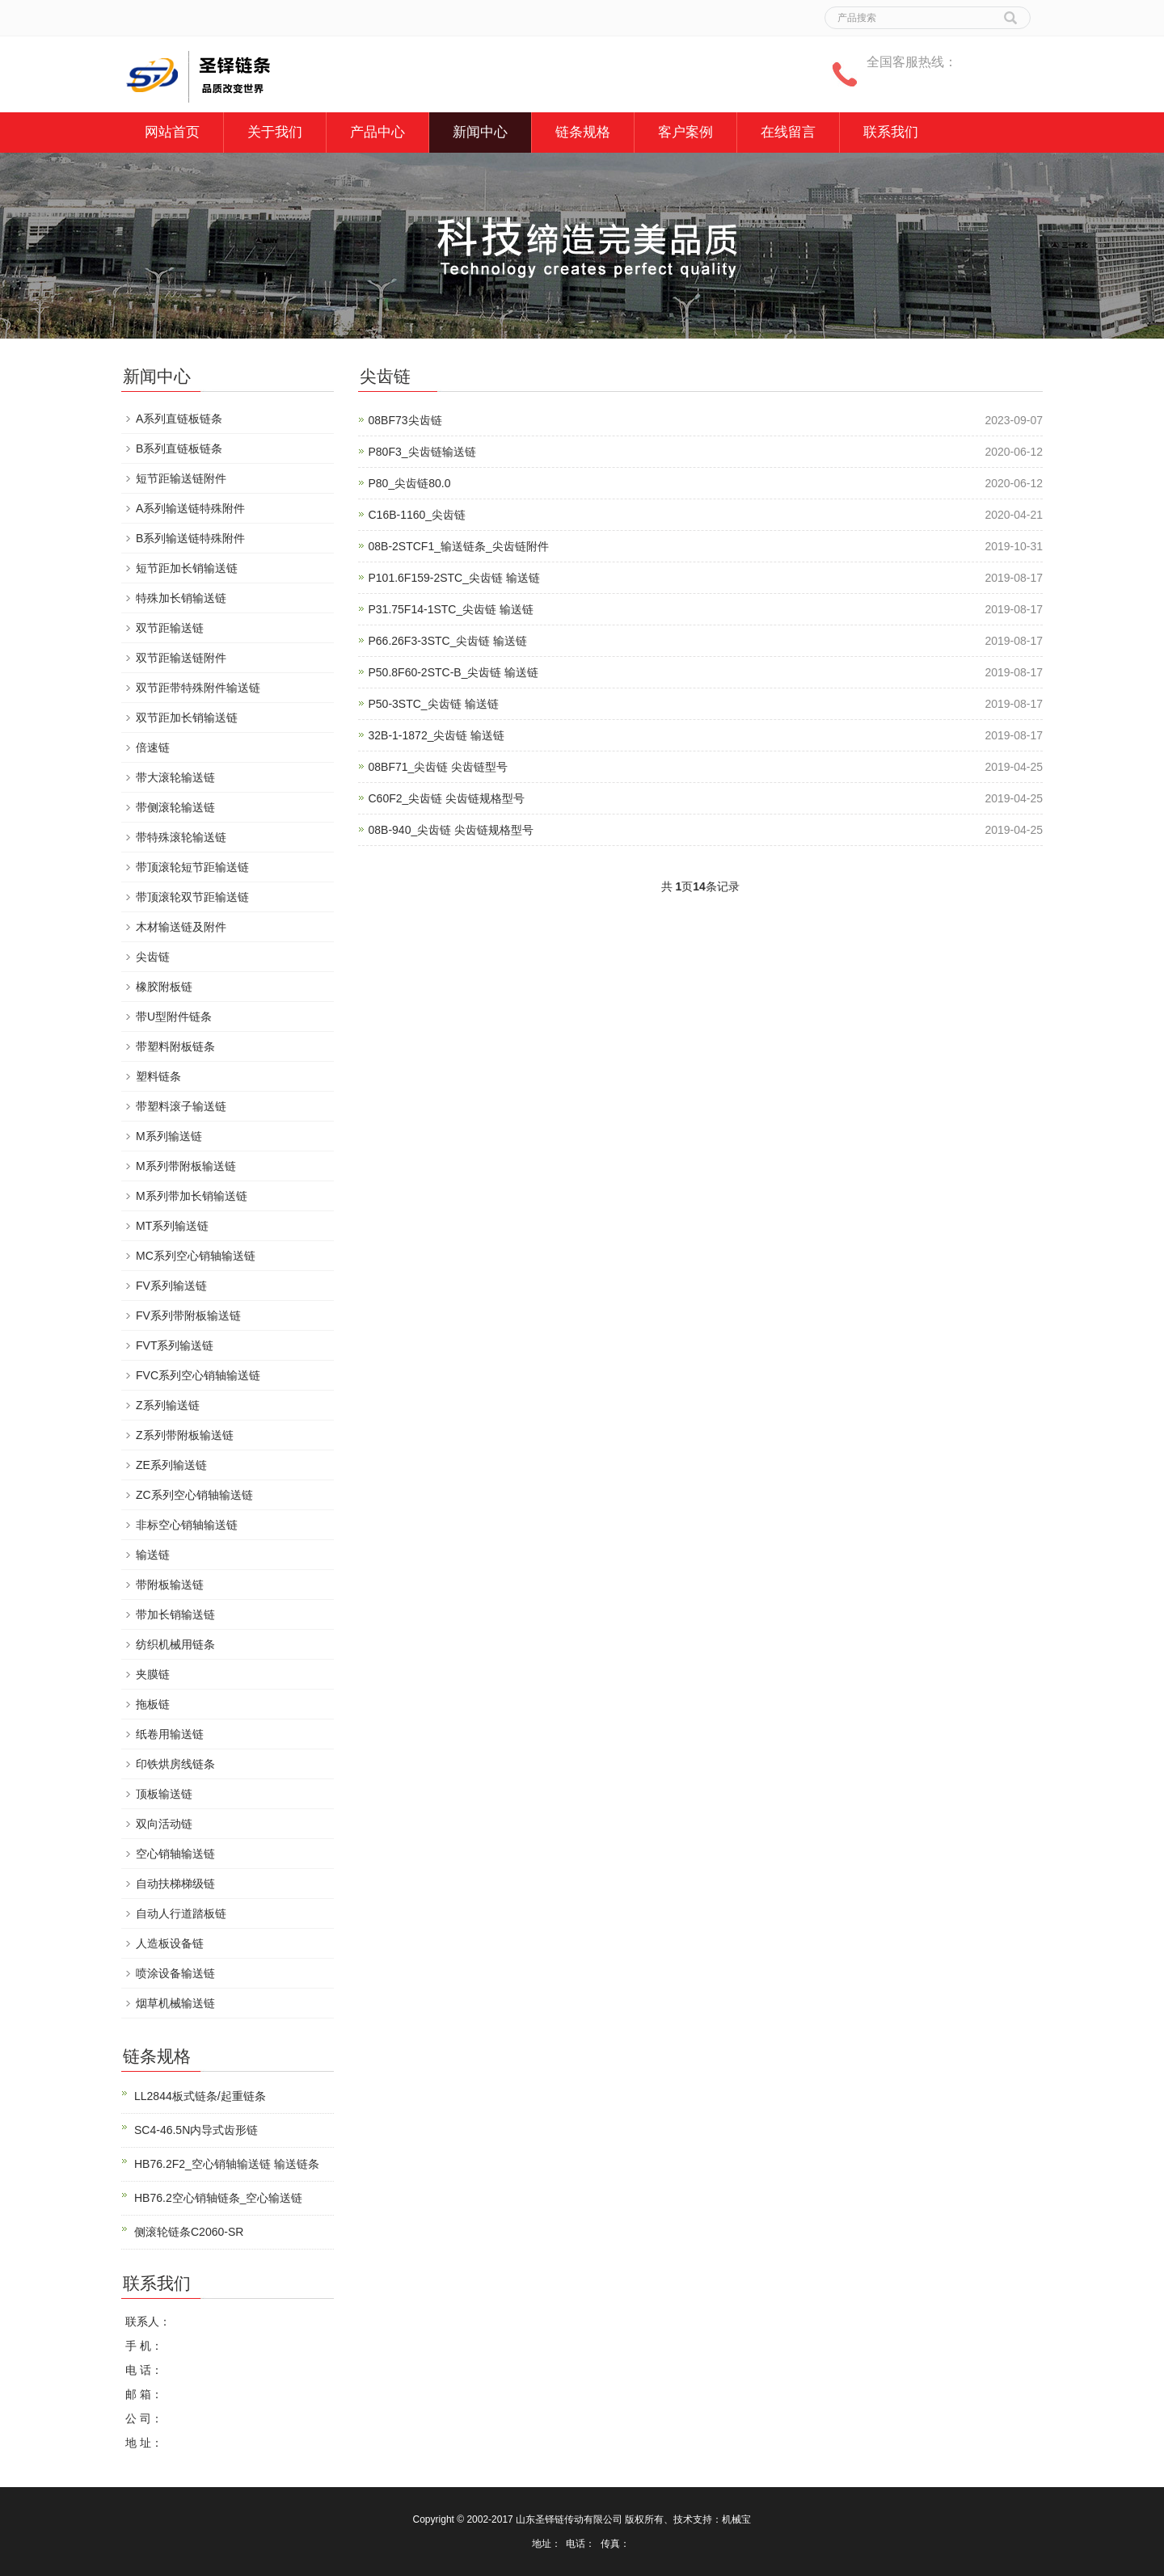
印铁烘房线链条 (175, 1763)
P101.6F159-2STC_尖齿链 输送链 (454, 577)
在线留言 (788, 132)
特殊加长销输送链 (181, 597)
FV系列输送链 (171, 1285)
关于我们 (274, 132)
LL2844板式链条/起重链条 (200, 2096)
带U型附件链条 (174, 1016)
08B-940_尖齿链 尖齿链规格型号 (451, 829)
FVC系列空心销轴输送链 (198, 1375)
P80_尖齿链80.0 (410, 483)
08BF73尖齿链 (405, 420)
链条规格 (582, 132)
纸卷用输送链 (170, 1734)
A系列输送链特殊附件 (190, 508)
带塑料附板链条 (175, 1046)
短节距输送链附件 (181, 478)
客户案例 (685, 132)
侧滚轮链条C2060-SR (188, 2231)
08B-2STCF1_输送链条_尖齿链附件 (459, 546)
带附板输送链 (170, 1584)
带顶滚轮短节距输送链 (192, 867)
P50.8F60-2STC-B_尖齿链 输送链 (454, 672)
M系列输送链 (169, 1136)
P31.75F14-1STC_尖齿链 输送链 (451, 609)
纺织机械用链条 (175, 1644)
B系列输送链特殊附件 (190, 538)
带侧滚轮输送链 (175, 807)
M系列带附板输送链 (186, 1166)
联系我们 (890, 132)
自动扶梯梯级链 (175, 1883)
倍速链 (153, 747)
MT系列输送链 (172, 1225)
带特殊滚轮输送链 (181, 837)
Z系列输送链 (168, 1405)
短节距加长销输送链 (187, 568)
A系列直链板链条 (179, 418)
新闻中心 (480, 132)
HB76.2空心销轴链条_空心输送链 (218, 2197)
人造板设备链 (170, 1943)
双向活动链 (164, 1823)
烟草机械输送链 (175, 2003)
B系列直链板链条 (179, 448)
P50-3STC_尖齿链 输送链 (434, 703)
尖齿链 (153, 956)
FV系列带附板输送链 (188, 1315)
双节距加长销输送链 (187, 717)
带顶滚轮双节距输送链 (192, 896)
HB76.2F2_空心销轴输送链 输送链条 (226, 2163)
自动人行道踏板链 (181, 1913)
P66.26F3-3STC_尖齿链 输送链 (448, 640)
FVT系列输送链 (174, 1345)
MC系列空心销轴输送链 (195, 1255)
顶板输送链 (164, 1793)
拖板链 (153, 1704)
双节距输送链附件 (181, 657)
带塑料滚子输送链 (181, 1106)
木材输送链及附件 (181, 926)
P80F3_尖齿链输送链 (422, 451)
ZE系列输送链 (171, 1464)
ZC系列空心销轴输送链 (194, 1494)
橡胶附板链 (164, 986)
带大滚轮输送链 (175, 777)
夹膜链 (153, 1674)
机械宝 (736, 2519)
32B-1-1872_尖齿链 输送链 (437, 735)
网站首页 (172, 132)
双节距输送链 (170, 627)
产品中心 (377, 132)
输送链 (153, 1554)
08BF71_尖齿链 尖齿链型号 (438, 766)
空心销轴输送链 (175, 1853)
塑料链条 (158, 1076)
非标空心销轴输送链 (187, 1524)
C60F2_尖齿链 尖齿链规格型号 (447, 798)
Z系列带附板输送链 (185, 1435)
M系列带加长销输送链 (191, 1195)
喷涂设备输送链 (175, 1973)
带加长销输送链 (175, 1614)
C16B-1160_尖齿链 (417, 514)
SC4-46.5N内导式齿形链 (196, 2130)
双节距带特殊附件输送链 (198, 687)
